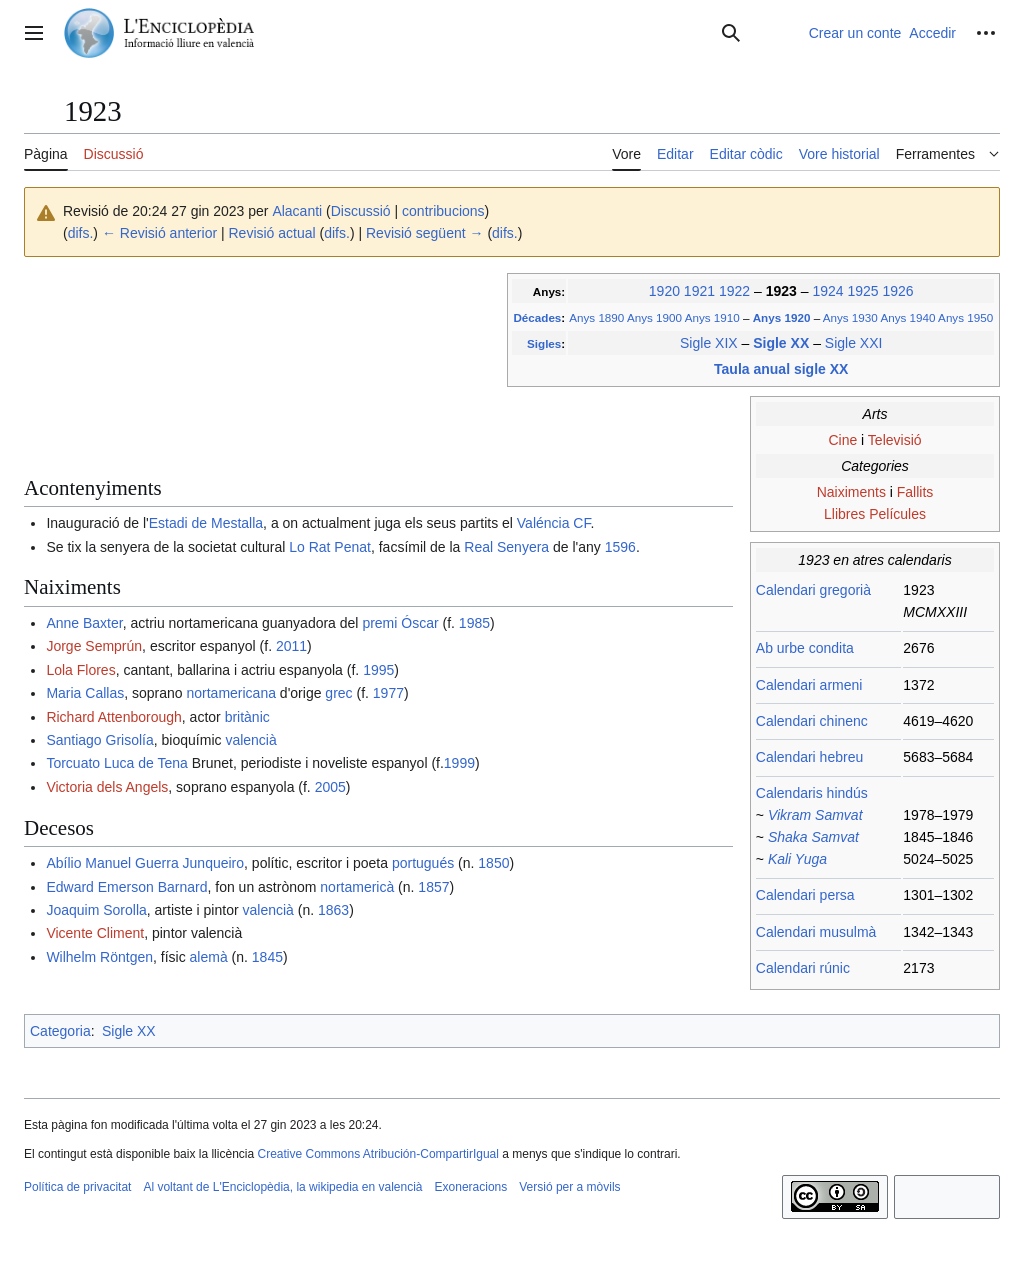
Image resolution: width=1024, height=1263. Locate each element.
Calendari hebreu (809, 757)
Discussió (361, 211)
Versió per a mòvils (569, 1187)
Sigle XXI (854, 343)
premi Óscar (400, 623)
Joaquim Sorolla (96, 910)
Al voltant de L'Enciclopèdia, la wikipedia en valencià (282, 1187)
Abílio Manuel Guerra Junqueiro (145, 863)
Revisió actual (272, 233)
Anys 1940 (907, 317)
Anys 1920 (783, 317)
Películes (897, 514)
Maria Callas (85, 693)
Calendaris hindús (812, 793)
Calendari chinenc (812, 721)
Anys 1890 (596, 317)
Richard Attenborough (113, 717)
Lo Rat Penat (330, 547)
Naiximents (851, 492)
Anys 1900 (654, 317)
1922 (734, 291)
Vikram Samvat (815, 815)
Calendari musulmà (816, 932)
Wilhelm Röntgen (99, 957)
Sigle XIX (709, 343)
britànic (247, 717)
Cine (842, 440)
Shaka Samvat (813, 837)
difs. (81, 233)
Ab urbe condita (805, 648)
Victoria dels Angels (107, 787)
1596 (620, 547)
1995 (378, 670)
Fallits (915, 492)
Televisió (895, 440)
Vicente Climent (95, 933)
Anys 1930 (850, 317)
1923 (783, 291)
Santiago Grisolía (99, 740)
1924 (827, 291)
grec (338, 693)
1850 (493, 863)
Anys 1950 (965, 317)
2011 (291, 646)
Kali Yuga (797, 859)
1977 (388, 693)
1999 (459, 763)
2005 (330, 787)
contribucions (443, 211)
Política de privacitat (77, 1187)
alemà (209, 957)
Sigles (544, 343)
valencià (250, 740)
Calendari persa (805, 895)
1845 (267, 957)
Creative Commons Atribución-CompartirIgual (377, 1154)
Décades (537, 317)
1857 (433, 887)
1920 (664, 291)
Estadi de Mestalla (206, 523)
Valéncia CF (554, 523)
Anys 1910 (712, 317)
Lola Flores (80, 670)
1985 (474, 623)
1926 (897, 291)
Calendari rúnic (803, 968)
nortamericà (357, 887)
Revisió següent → (425, 233)
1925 (862, 291)
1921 (699, 291)
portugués (423, 863)
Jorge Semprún (94, 646)
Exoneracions (471, 1187)
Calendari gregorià (813, 590)
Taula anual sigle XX (781, 369)
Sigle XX (783, 343)
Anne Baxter (84, 623)
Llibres (844, 514)
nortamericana (231, 693)
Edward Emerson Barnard (126, 887)
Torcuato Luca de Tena (116, 763)
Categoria (60, 1031)
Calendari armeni (809, 685)
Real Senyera (506, 547)
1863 (333, 910)
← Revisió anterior (159, 233)
